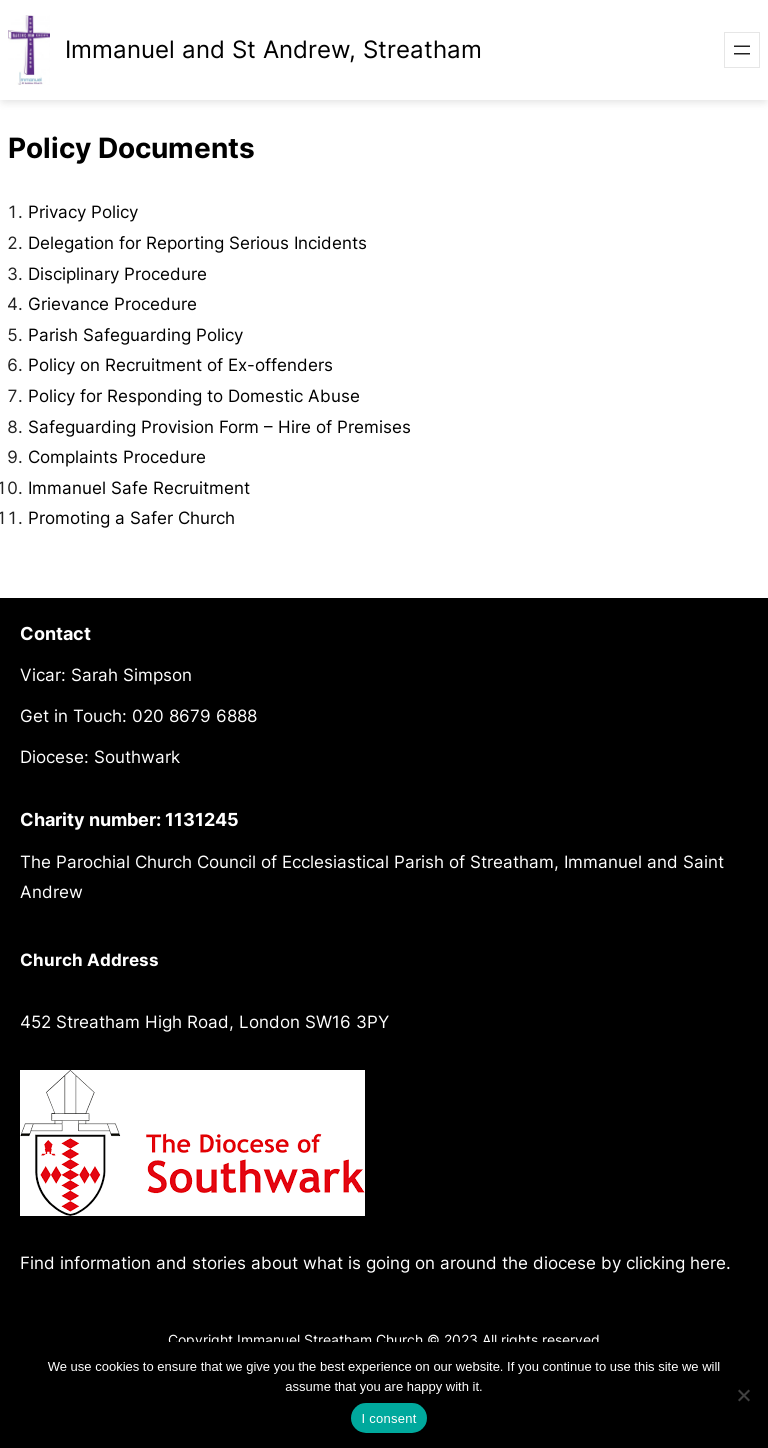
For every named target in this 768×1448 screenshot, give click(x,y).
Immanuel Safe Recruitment (139, 488)
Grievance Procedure (112, 304)
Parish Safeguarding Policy (135, 335)
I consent (388, 1418)
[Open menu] (742, 50)
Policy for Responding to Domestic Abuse (194, 396)
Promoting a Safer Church (131, 518)
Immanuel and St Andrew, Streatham (273, 49)
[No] (743, 1395)
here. (710, 1263)
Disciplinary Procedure (117, 274)
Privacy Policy (83, 212)
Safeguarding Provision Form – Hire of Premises (219, 427)
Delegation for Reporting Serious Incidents (197, 243)
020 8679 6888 (194, 716)
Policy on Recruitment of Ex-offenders (180, 365)
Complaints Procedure (117, 457)
